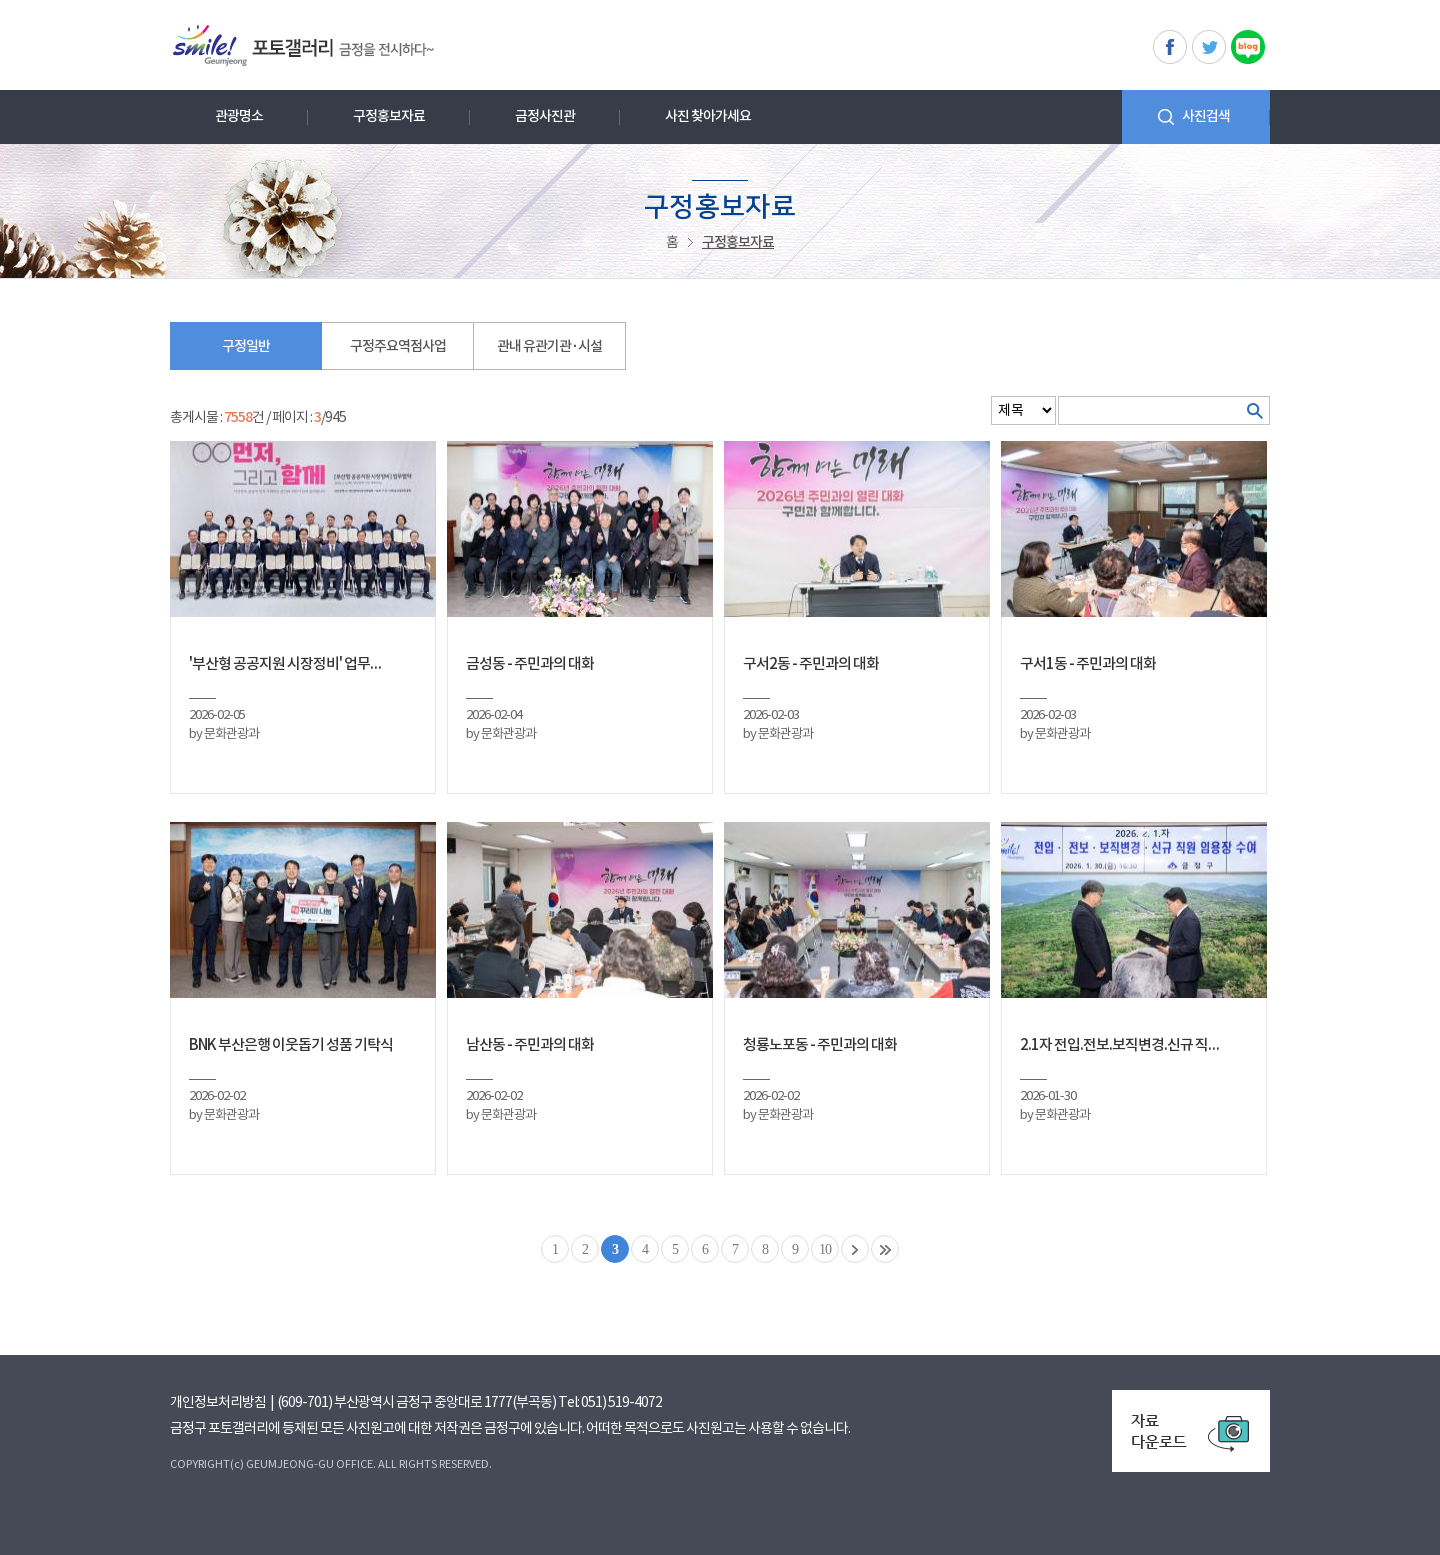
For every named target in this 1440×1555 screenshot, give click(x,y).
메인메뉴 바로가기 (0, 0)
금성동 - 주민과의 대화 (530, 664)
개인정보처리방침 (218, 1403)
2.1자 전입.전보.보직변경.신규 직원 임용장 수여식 (1122, 1045)
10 (825, 1249)
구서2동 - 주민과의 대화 (811, 664)
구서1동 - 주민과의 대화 (1088, 664)
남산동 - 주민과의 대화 (530, 1045)
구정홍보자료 (389, 116)
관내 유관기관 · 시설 (549, 346)
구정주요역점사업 (398, 346)
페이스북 (1170, 47)
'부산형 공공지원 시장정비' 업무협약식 (291, 664)
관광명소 (239, 116)
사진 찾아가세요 (708, 116)
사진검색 (1206, 116)
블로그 (1248, 47)
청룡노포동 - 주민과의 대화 (820, 1045)
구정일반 (246, 346)
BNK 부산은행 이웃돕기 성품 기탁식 (291, 1045)
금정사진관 (545, 116)
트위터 (1209, 47)
